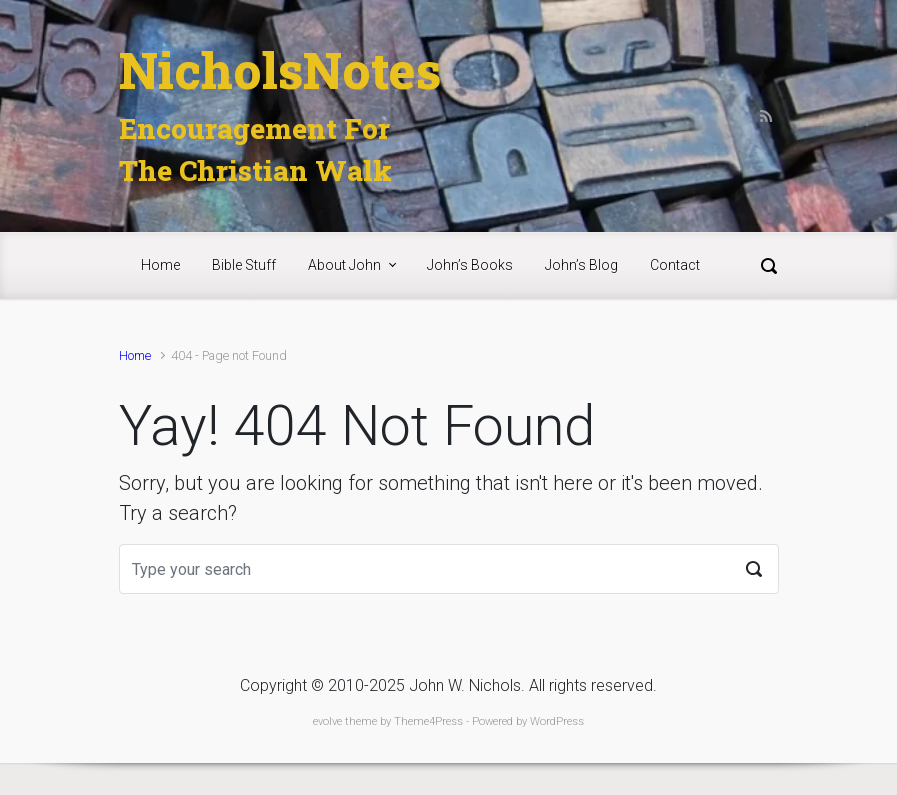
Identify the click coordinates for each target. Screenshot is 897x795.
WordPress (557, 721)
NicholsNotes (280, 70)
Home (135, 355)
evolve (327, 721)
